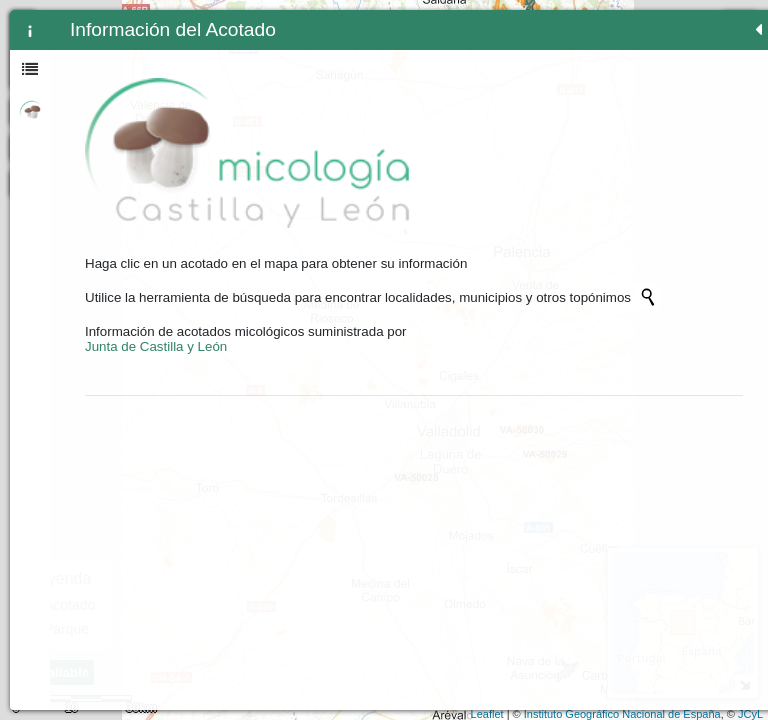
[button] (338, 183)
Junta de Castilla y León (156, 331)
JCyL (750, 714)
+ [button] (338, 23)
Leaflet (487, 714)
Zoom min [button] (338, 75)
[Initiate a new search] (163, 267)
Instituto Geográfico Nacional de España (622, 714)
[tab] (30, 30)
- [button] (338, 49)
